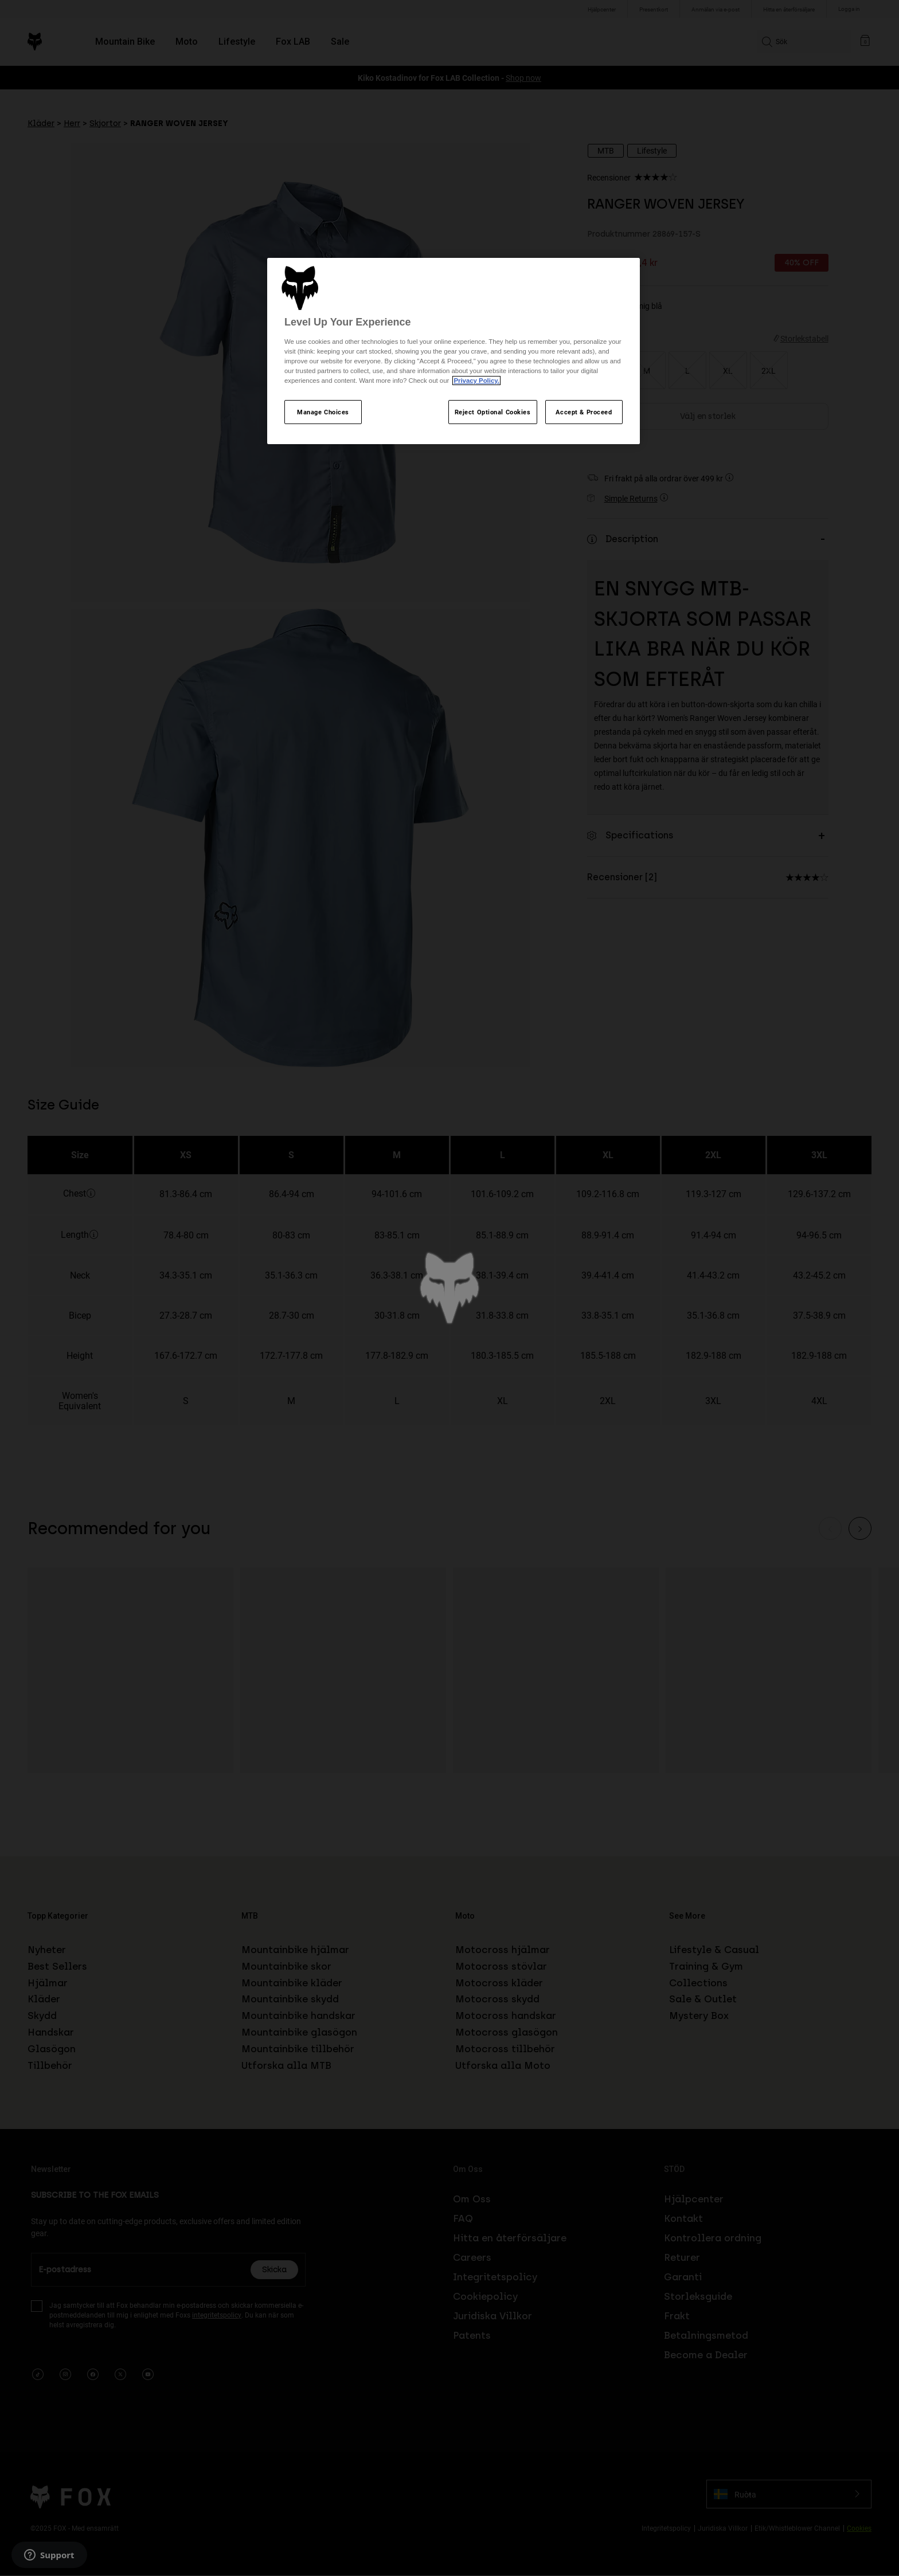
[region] (453, 351)
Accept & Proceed (584, 411)
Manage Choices (323, 411)
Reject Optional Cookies (493, 411)
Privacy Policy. (476, 380)
